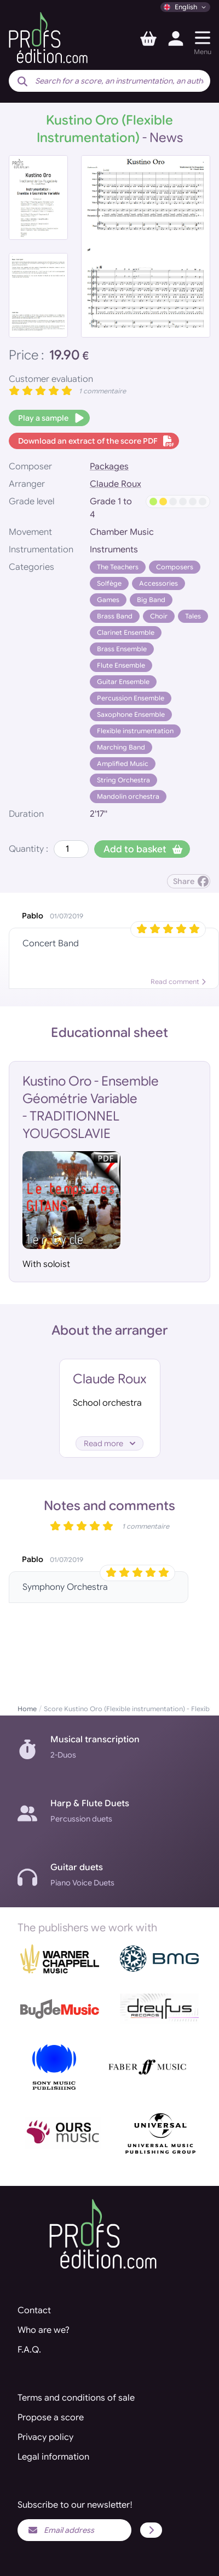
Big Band (151, 600)
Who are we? (44, 2330)
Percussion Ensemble (130, 698)
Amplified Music (122, 763)
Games (108, 600)
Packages (109, 466)
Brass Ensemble (122, 649)
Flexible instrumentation (135, 731)
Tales (193, 616)
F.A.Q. (29, 2349)
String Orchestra (123, 780)
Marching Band (121, 747)
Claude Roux (115, 484)
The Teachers (118, 567)
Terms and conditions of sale (76, 2397)
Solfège (109, 583)
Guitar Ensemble (123, 681)
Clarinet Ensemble (125, 632)
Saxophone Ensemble (131, 714)
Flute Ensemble (121, 665)
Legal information (53, 2456)
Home (27, 1709)
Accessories (158, 583)
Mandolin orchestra (128, 796)
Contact (34, 2310)
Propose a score (51, 2417)
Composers (174, 567)
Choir (159, 616)
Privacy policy (45, 2437)
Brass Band (114, 616)
